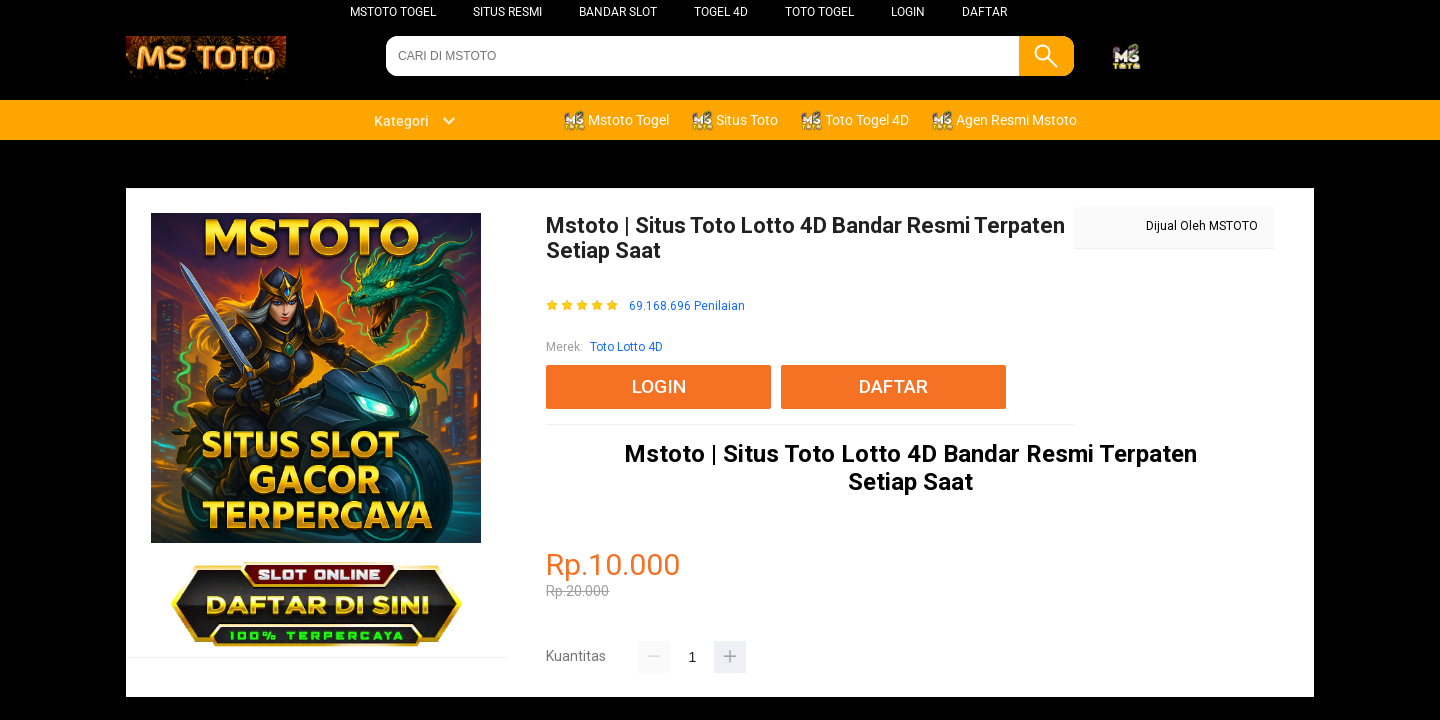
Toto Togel (819, 12)
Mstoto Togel (393, 12)
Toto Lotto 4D (626, 347)
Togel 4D (721, 12)
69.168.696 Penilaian (687, 306)
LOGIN (908, 12)
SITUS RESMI (507, 12)
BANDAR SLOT (618, 12)
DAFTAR (984, 12)
